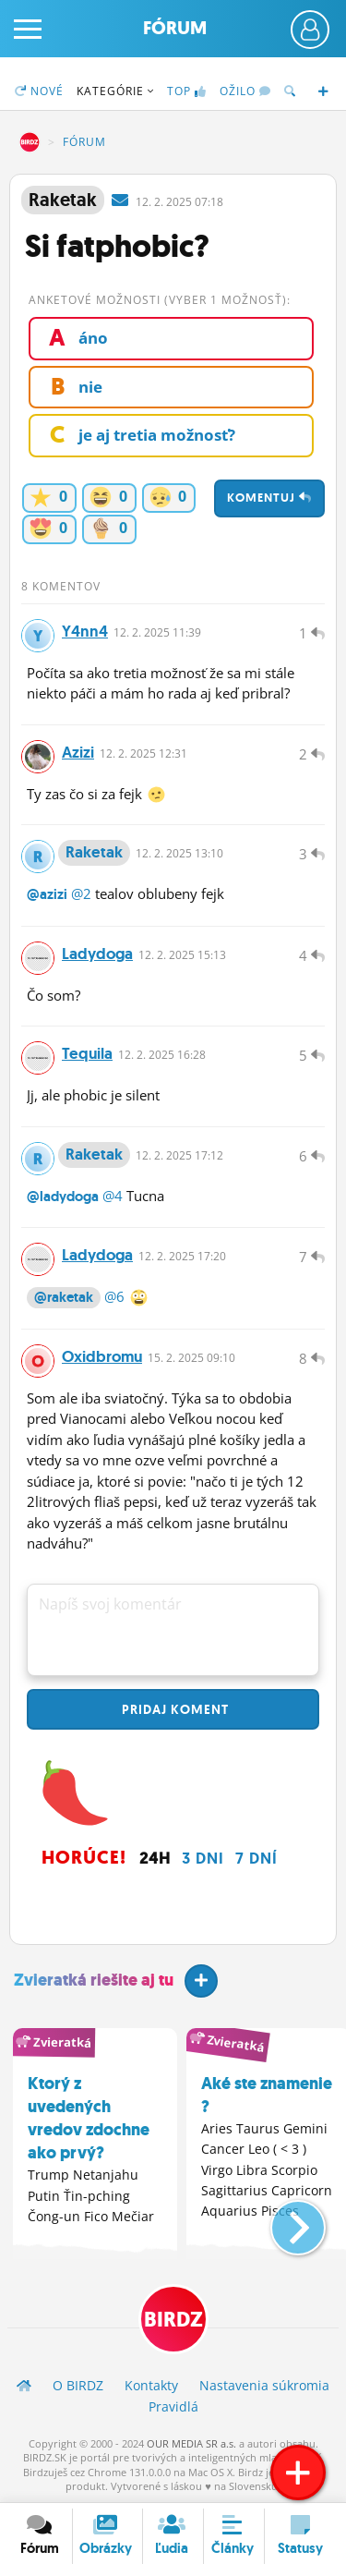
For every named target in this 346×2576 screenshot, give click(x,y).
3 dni (203, 1858)
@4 (112, 1195)
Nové (39, 91)
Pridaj (173, 1709)
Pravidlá (173, 2406)
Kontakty (151, 2385)
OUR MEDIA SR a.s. (191, 2443)
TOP (187, 91)
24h (155, 1858)
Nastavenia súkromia (264, 2385)
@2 (81, 893)
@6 (114, 1296)
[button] (282, 2220)
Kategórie (115, 91)
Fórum (175, 28)
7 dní (256, 1858)
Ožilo (245, 91)
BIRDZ (29, 142)
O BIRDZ (78, 2385)
